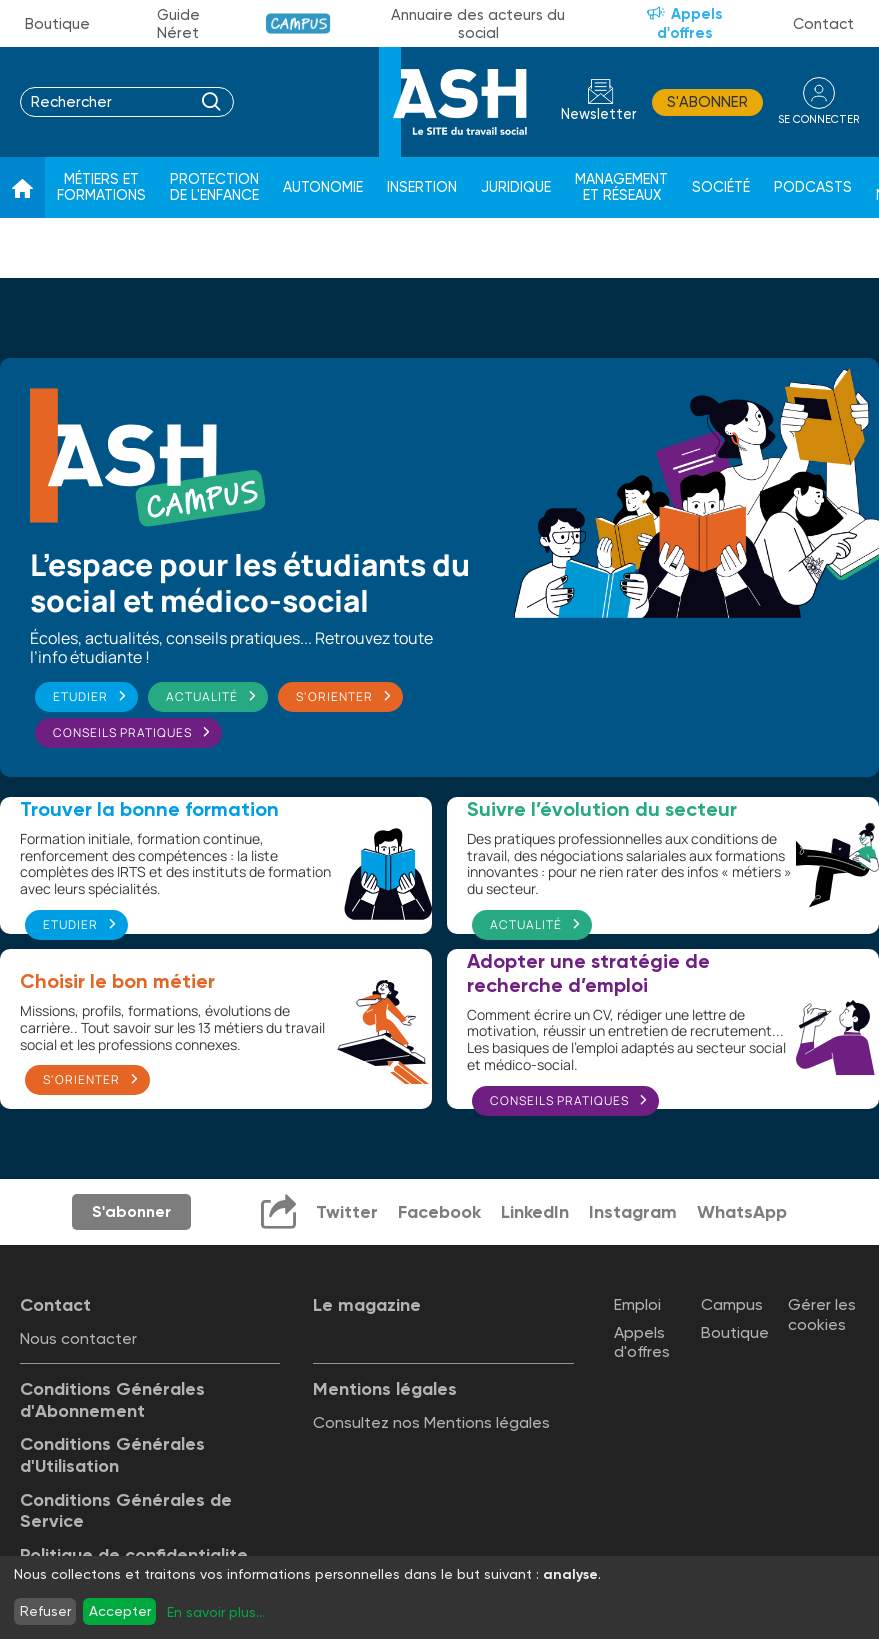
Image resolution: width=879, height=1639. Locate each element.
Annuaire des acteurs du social (478, 24)
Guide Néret (178, 24)
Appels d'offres (690, 23)
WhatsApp (742, 1212)
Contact (823, 24)
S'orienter (334, 696)
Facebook (439, 1212)
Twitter (347, 1212)
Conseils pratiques (122, 732)
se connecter (818, 119)
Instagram (633, 1212)
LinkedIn (535, 1212)
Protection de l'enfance (214, 187)
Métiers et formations (101, 187)
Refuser (45, 1611)
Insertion (422, 187)
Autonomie (323, 187)
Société (721, 187)
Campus (298, 23)
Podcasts (813, 187)
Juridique (516, 187)
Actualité (202, 696)
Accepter (120, 1611)
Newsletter (599, 114)
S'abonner (707, 102)
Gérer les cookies (822, 1314)
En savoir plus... (216, 1612)
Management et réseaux (621, 187)
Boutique (57, 24)
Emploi (637, 1304)
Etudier (80, 696)
